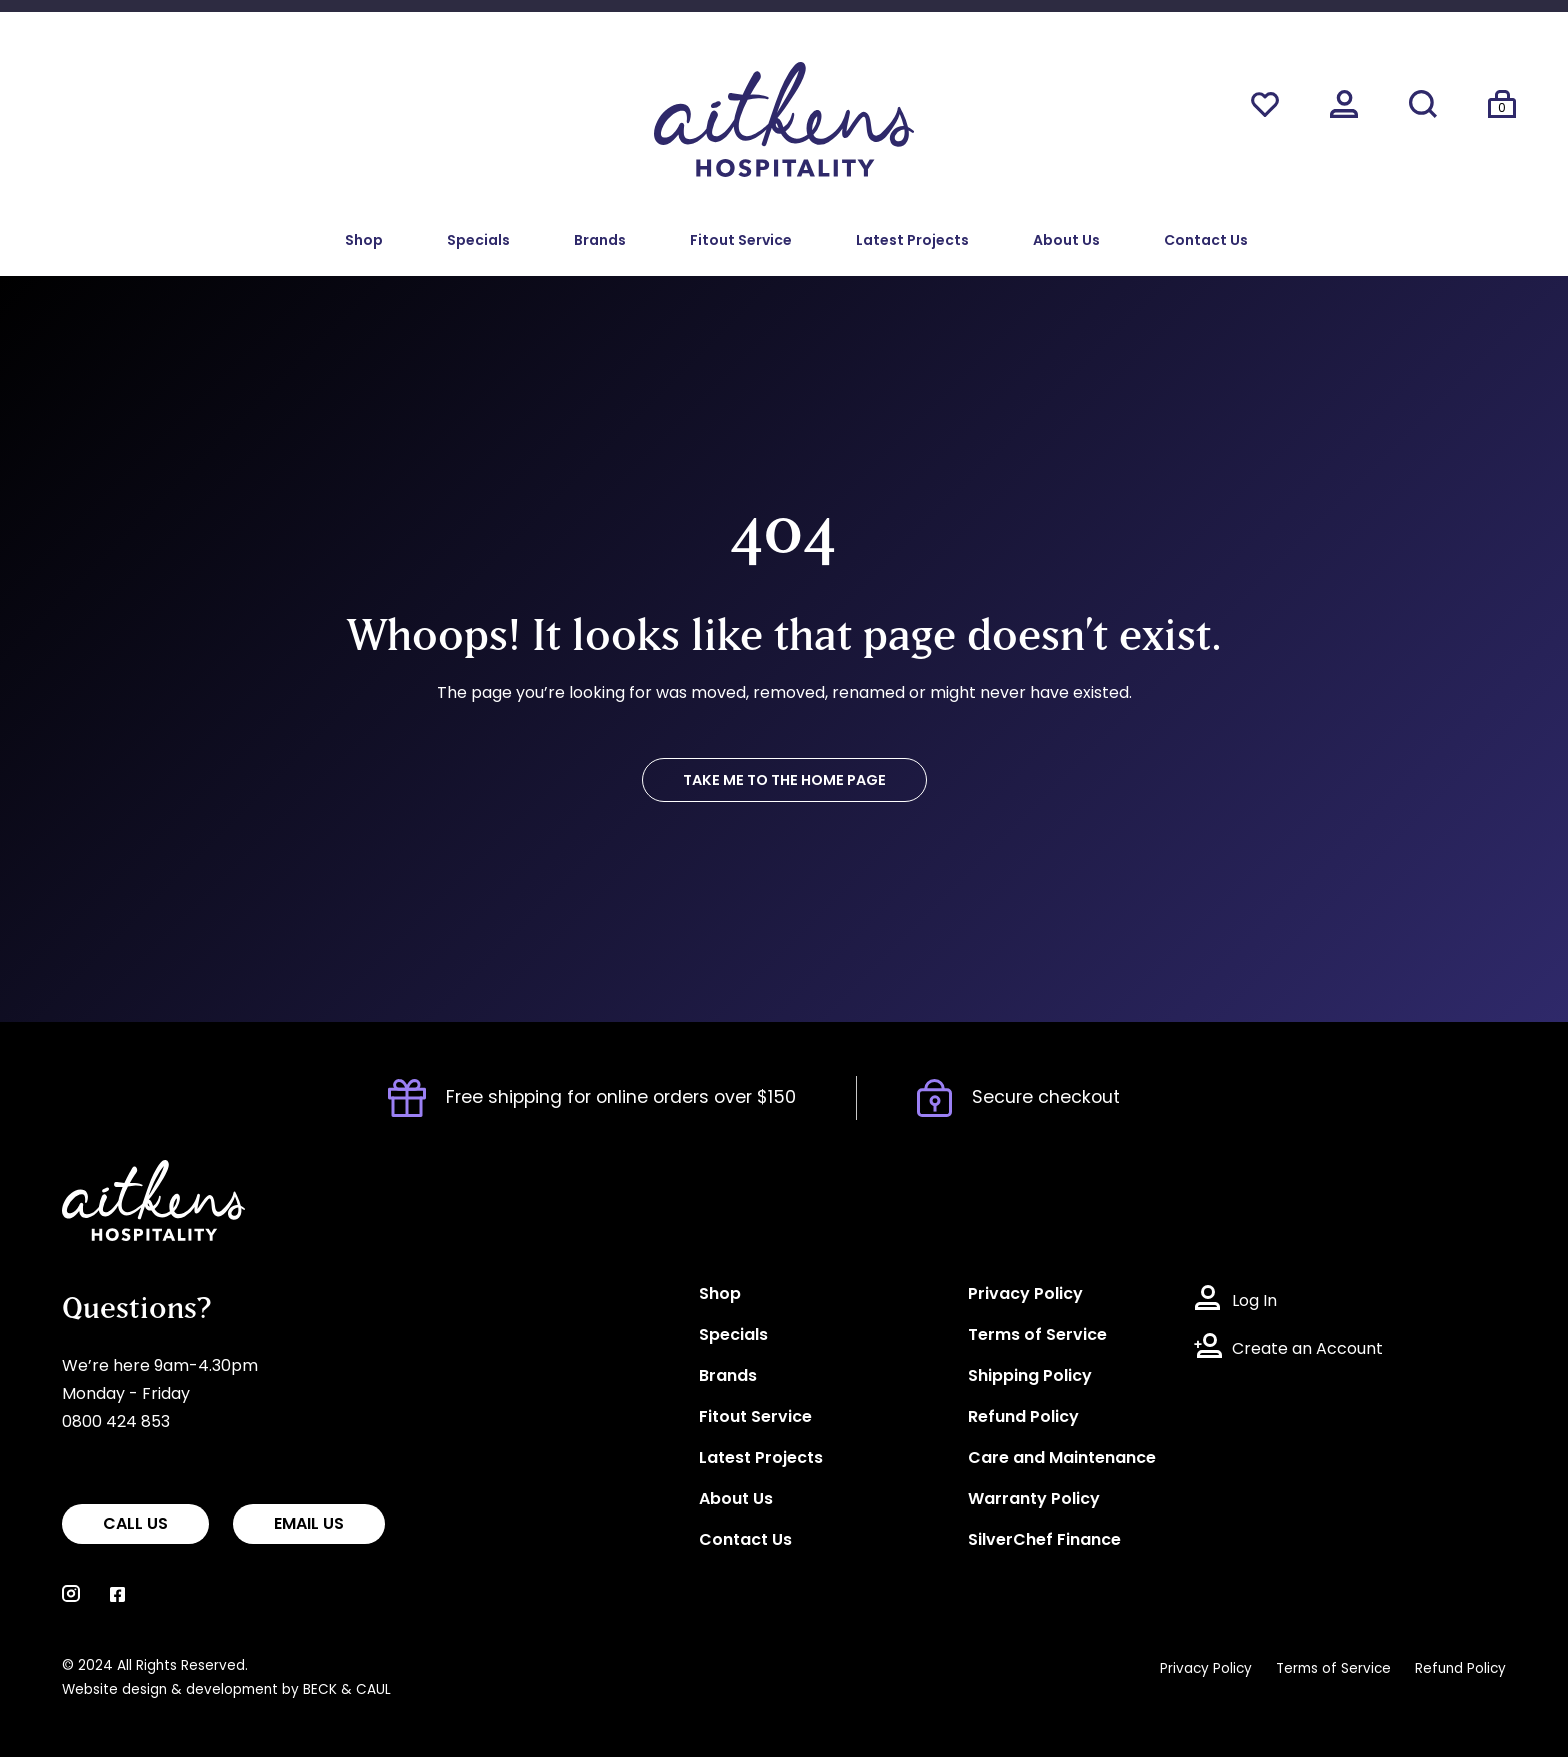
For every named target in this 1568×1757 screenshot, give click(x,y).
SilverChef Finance (1044, 1541)
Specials (478, 241)
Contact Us (1206, 241)
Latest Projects (912, 241)
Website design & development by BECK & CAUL (226, 1690)
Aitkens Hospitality (134, 1174)
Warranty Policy (1034, 1500)
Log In (1254, 1302)
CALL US (135, 1525)
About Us (1066, 241)
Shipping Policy (1030, 1377)
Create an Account (1307, 1350)
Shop (364, 241)
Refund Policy (1023, 1418)
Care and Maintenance (1062, 1459)
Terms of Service (1037, 1336)
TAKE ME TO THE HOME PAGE (784, 781)
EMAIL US (309, 1525)
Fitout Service (741, 241)
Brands (600, 241)
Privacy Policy (1025, 1295)
